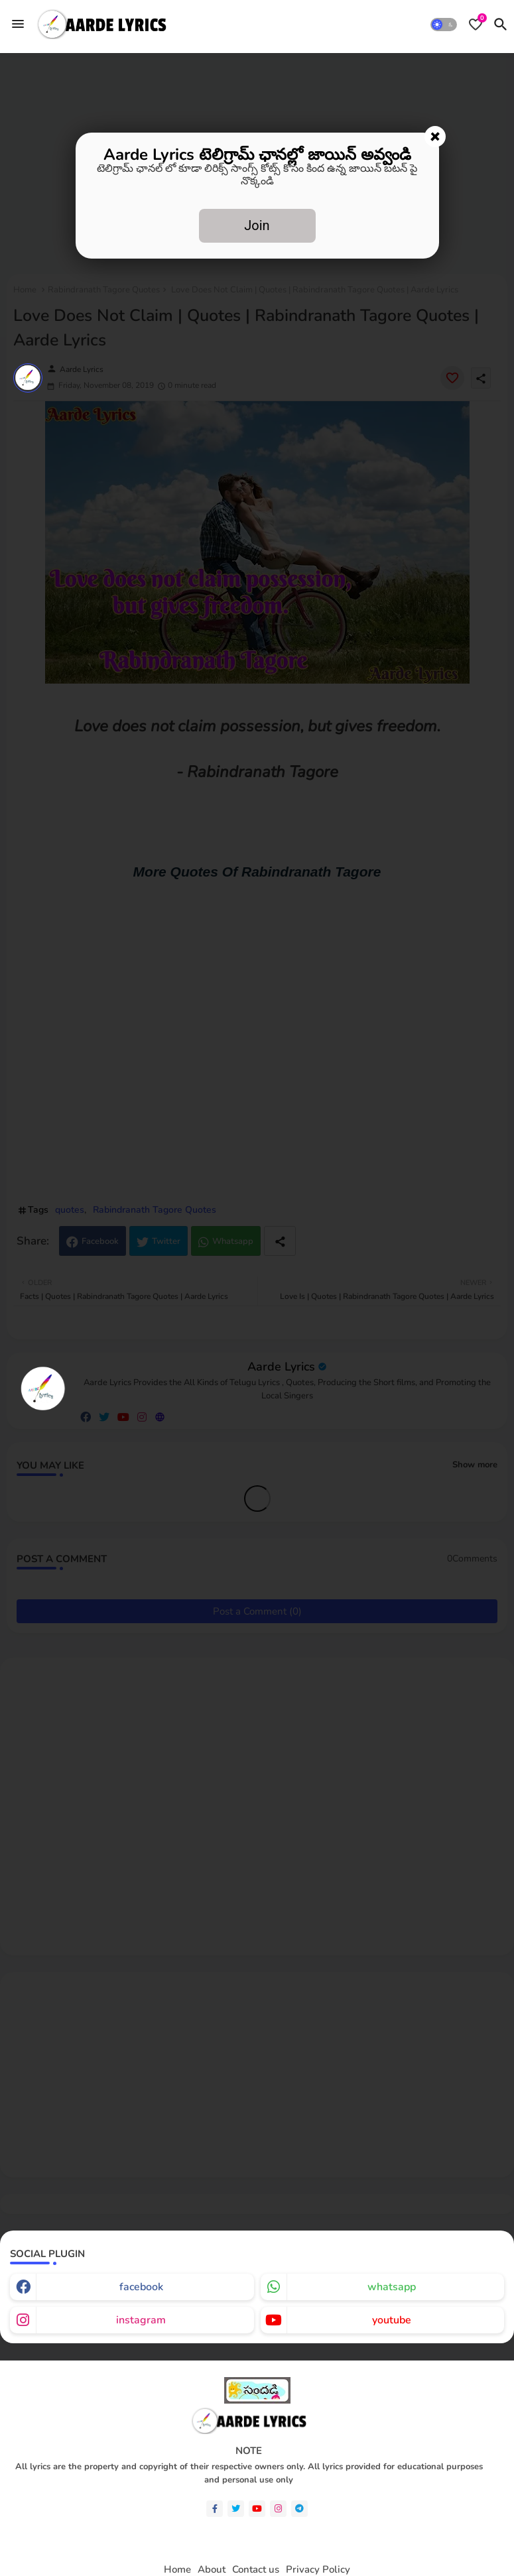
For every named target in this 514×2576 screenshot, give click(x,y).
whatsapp (391, 2287)
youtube (391, 2320)
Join (256, 225)
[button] (443, 24)
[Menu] (18, 24)
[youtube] (257, 2508)
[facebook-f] (214, 2508)
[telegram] (299, 2508)
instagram (141, 2320)
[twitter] (235, 2508)
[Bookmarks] (475, 24)
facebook (141, 2287)
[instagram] (278, 2508)
